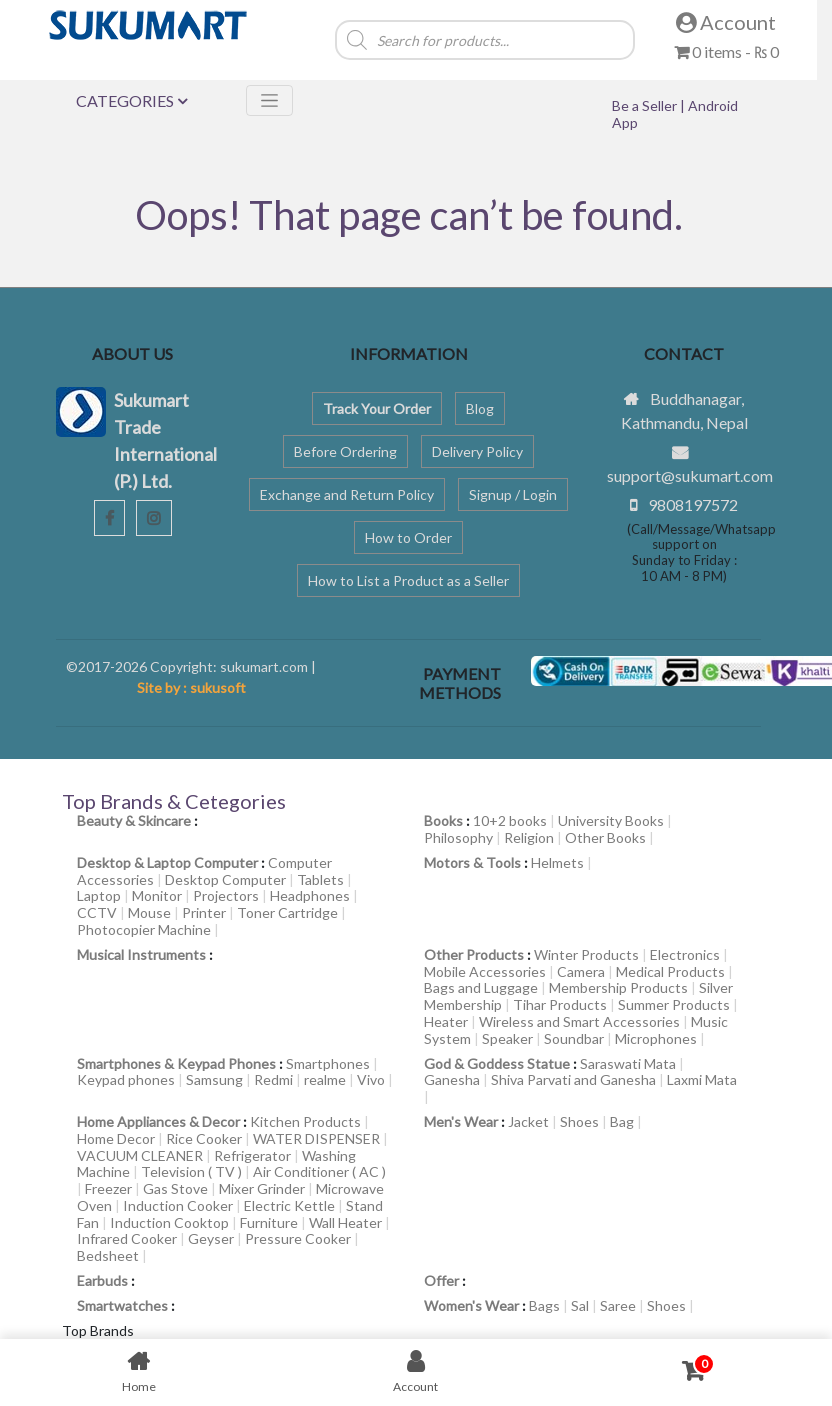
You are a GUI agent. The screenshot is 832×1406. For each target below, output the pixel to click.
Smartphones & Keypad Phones (176, 1063)
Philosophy (458, 837)
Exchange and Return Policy (347, 494)
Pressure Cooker (298, 1238)
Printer (204, 912)
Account (726, 22)
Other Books (605, 837)
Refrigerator (252, 1155)
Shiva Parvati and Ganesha (573, 1079)
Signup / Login (513, 494)
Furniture (269, 1222)
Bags (544, 1305)
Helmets (557, 862)
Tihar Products (560, 1004)
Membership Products (618, 987)
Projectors (226, 895)
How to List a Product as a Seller (408, 580)
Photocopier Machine (144, 929)
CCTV (97, 912)
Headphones (310, 895)
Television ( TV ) (191, 1171)
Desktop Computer (225, 879)
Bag (622, 1121)
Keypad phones (126, 1079)
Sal (580, 1305)
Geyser (211, 1238)
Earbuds (102, 1280)
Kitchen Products (305, 1121)
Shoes (579, 1121)
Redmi (273, 1079)
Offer (441, 1280)
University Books (611, 820)
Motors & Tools (472, 862)
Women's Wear (471, 1305)
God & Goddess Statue (497, 1063)
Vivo (371, 1079)
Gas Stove (175, 1188)
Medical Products (670, 971)
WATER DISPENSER (316, 1138)
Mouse (149, 912)
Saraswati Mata (628, 1063)
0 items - (726, 51)
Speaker (507, 1038)
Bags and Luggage (481, 987)
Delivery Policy (477, 451)
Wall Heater (345, 1222)
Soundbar (574, 1038)
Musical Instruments (141, 954)
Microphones (656, 1038)
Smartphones (328, 1063)
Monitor (157, 895)
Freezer (108, 1188)
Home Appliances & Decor (158, 1121)
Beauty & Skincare (134, 820)
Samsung (214, 1079)
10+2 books (510, 820)
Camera (581, 971)
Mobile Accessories (485, 971)
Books (443, 820)
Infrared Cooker (127, 1238)
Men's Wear (461, 1121)
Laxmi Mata (702, 1079)
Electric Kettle (289, 1205)
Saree (618, 1305)
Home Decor (116, 1138)
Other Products (474, 954)
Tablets (320, 879)
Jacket (528, 1121)
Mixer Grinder (262, 1188)
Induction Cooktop (169, 1222)
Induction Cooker (178, 1205)
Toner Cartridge (287, 912)
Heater (446, 1021)
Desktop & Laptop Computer (167, 862)
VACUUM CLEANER (140, 1155)
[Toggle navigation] (269, 100)
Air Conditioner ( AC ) (319, 1171)
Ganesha (452, 1079)
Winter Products (586, 954)
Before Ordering (345, 451)
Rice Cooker (204, 1138)
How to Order (408, 537)
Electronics (685, 954)
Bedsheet (108, 1255)
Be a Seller (646, 105)
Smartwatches (122, 1305)
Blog (480, 408)
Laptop (99, 895)
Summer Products (674, 1004)
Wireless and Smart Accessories (579, 1021)
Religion (529, 837)
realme (325, 1079)
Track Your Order (377, 408)
